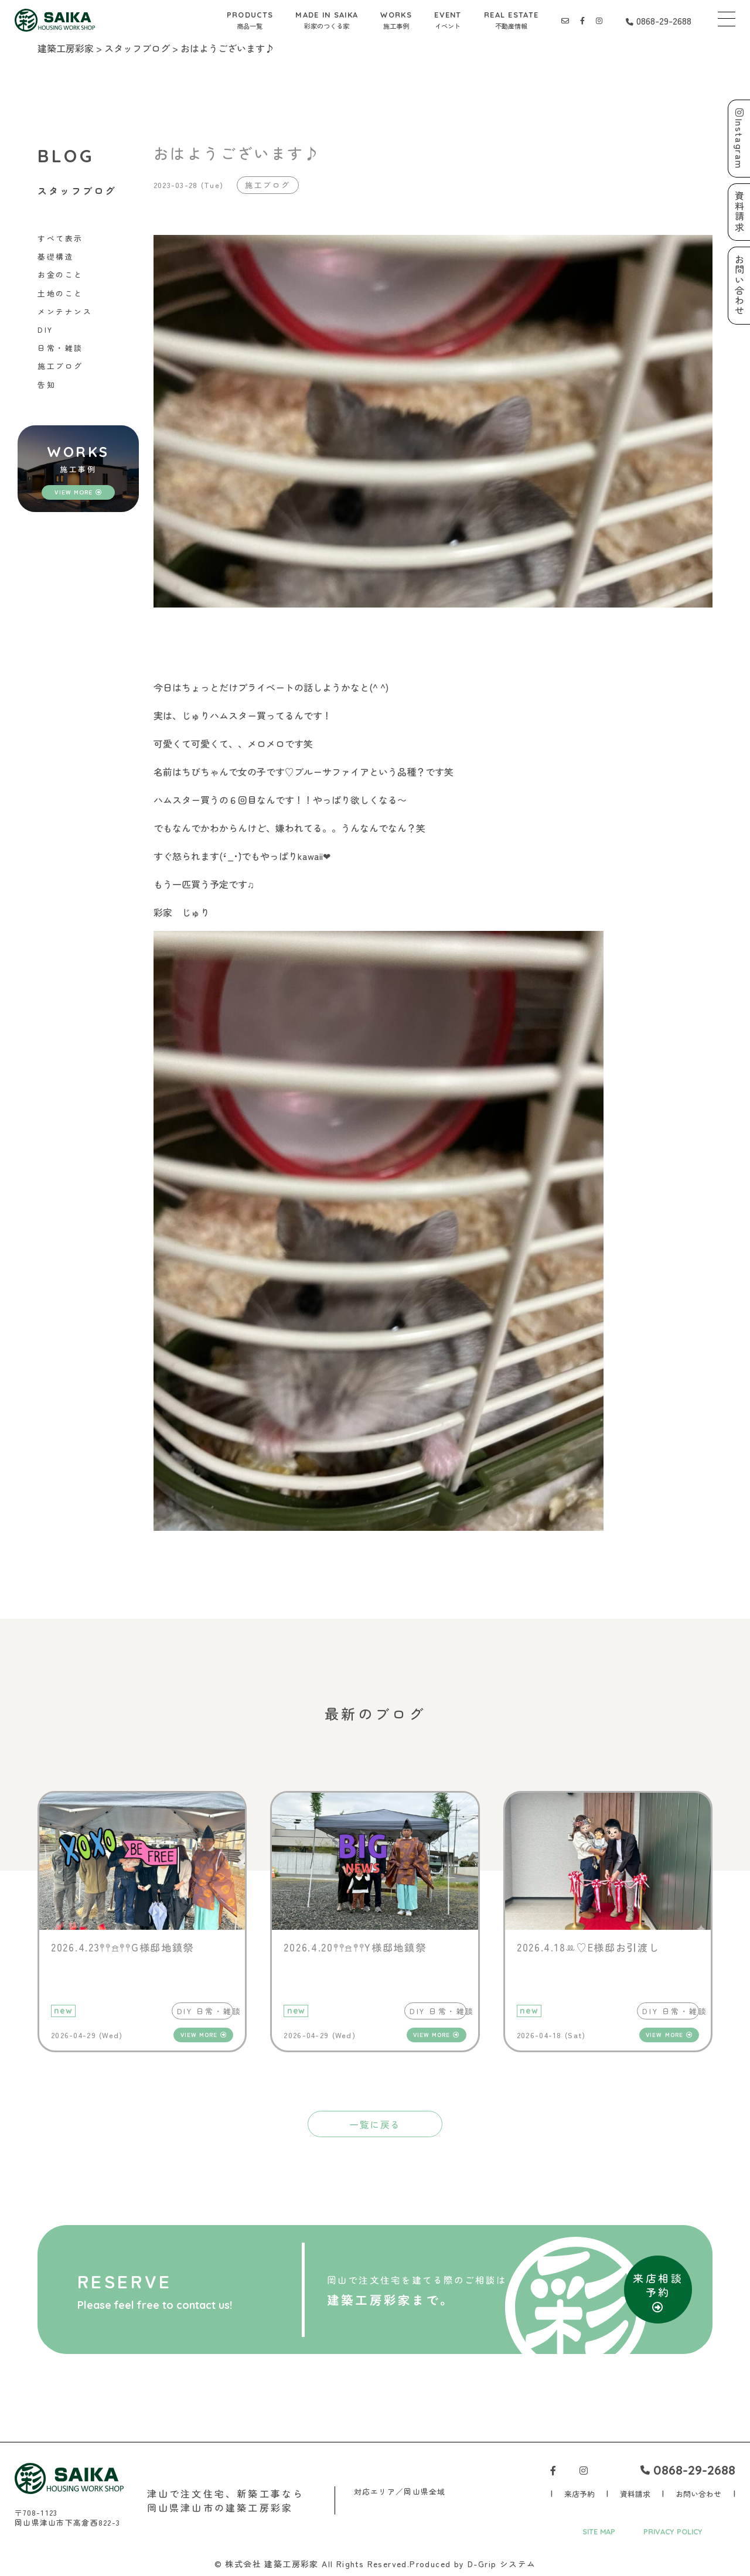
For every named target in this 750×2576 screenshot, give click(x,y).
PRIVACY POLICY (673, 2531)
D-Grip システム (502, 2564)
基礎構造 (56, 256)
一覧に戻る (375, 2124)
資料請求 (635, 2493)
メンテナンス (65, 311)
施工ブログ (60, 365)
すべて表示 (60, 238)
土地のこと (60, 293)
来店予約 (579, 2493)
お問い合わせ (698, 2493)
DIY (45, 329)
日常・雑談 (60, 347)
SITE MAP (599, 2531)
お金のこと (60, 274)
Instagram (739, 138)
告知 (47, 384)
